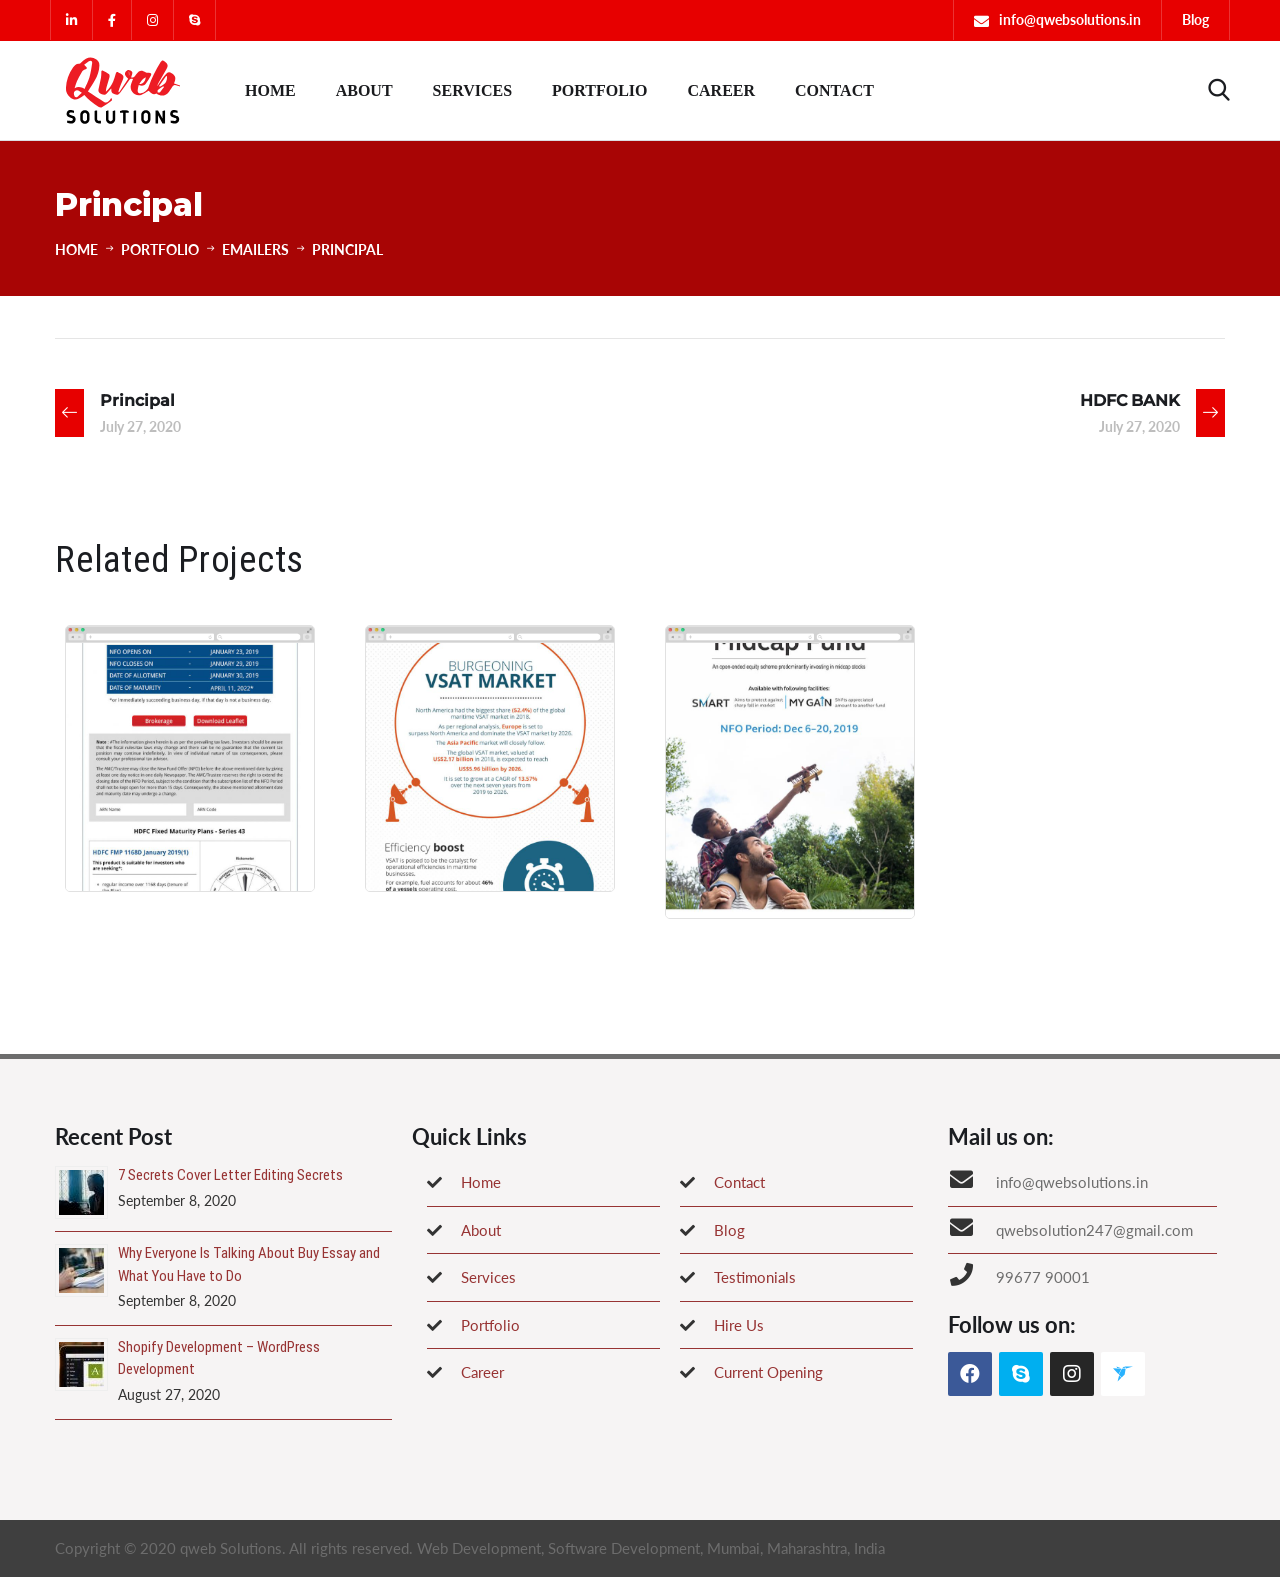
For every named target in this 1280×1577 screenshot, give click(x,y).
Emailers (255, 249)
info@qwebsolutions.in (1070, 19)
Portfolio (599, 90)
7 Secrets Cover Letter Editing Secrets (230, 1175)
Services (472, 90)
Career (722, 90)
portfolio (160, 249)
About (364, 90)
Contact (834, 90)
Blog (1195, 19)
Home (270, 90)
